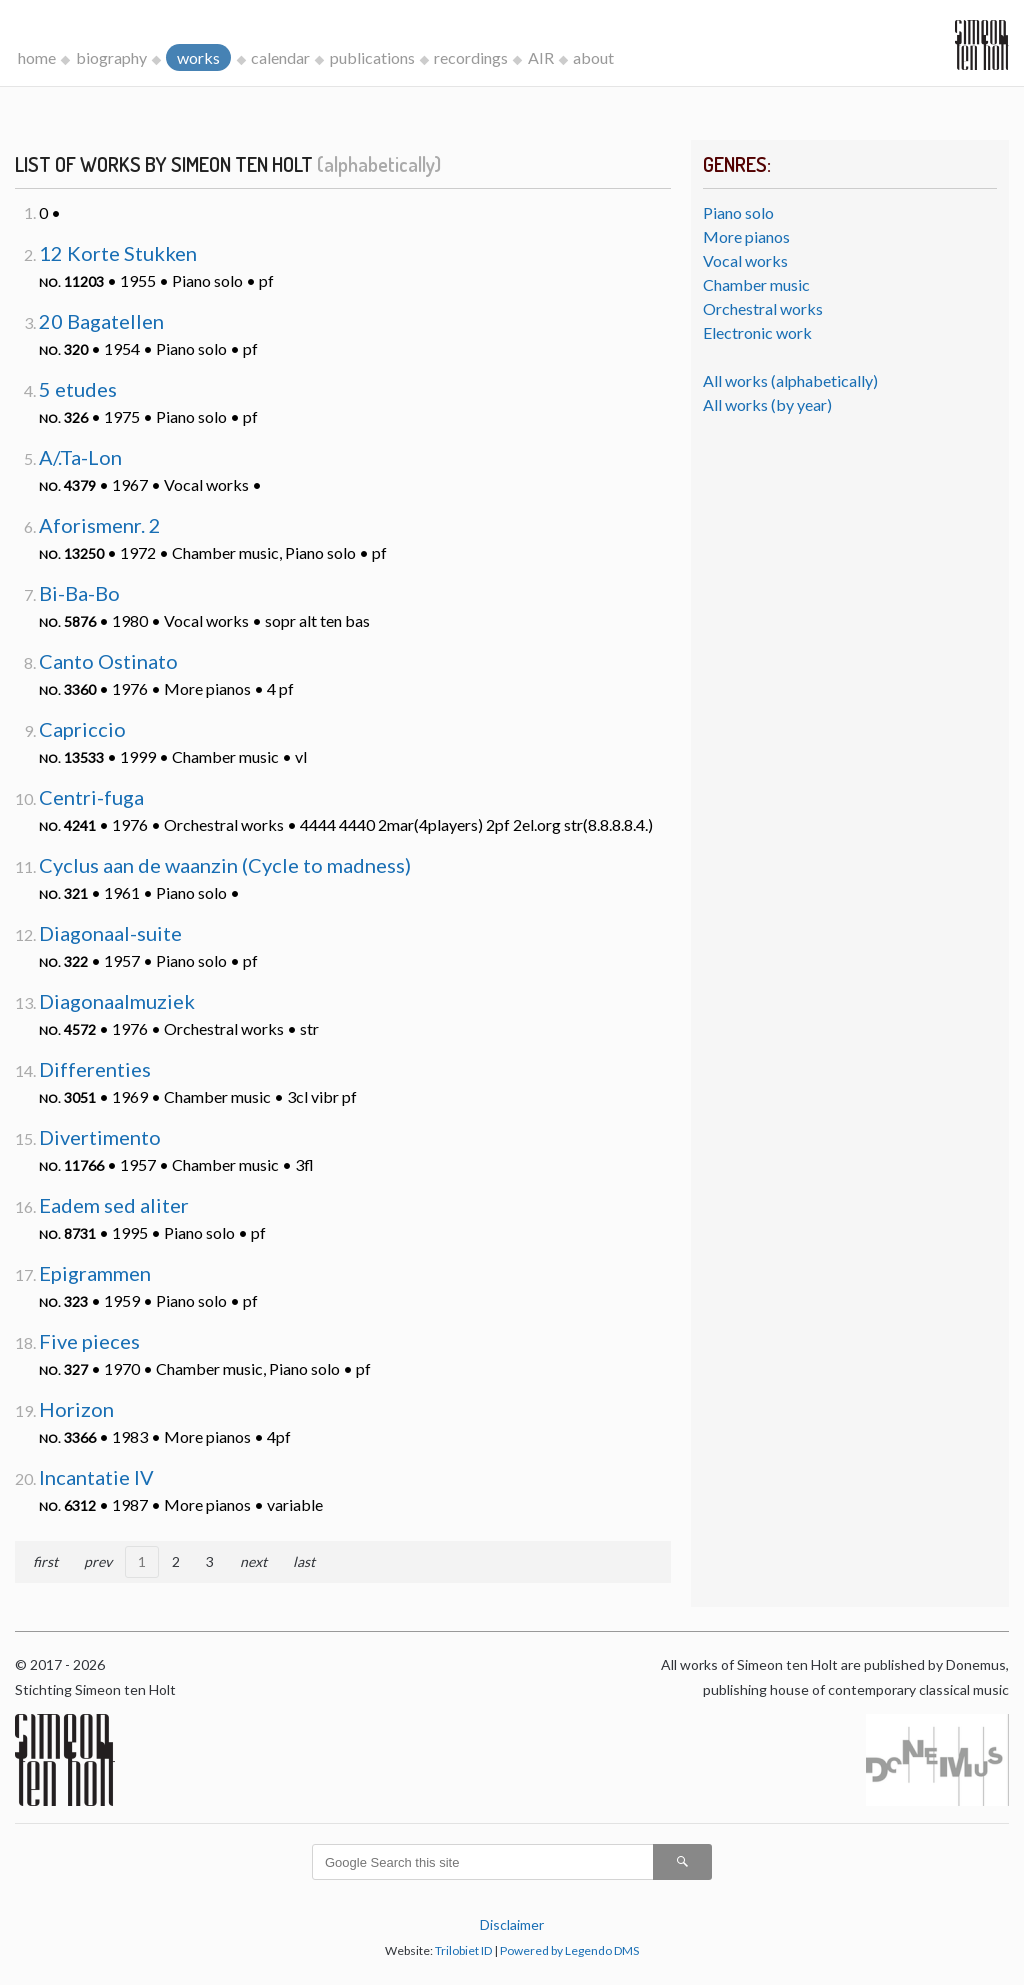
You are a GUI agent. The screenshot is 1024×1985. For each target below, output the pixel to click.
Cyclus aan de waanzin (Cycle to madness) (225, 865)
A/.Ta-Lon (80, 457)
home (37, 57)
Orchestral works (763, 308)
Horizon (76, 1409)
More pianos (746, 236)
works (198, 57)
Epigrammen (95, 1273)
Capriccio (82, 729)
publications (372, 57)
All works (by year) (767, 404)
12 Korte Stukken (118, 253)
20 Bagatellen (101, 321)
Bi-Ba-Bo (79, 593)
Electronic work (757, 332)
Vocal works (745, 260)
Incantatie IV (96, 1477)
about (593, 57)
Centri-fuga (91, 797)
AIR (541, 57)
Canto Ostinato (108, 661)
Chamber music (756, 284)
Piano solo (738, 212)
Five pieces (89, 1341)
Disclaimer (512, 1924)
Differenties (95, 1069)
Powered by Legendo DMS (569, 1950)
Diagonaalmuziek (117, 1001)
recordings (471, 57)
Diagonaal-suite (110, 933)
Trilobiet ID (463, 1950)
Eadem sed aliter (114, 1205)
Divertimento (100, 1137)
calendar (280, 57)
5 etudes (78, 389)
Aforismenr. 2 (100, 525)
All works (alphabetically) (790, 380)
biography (111, 57)
